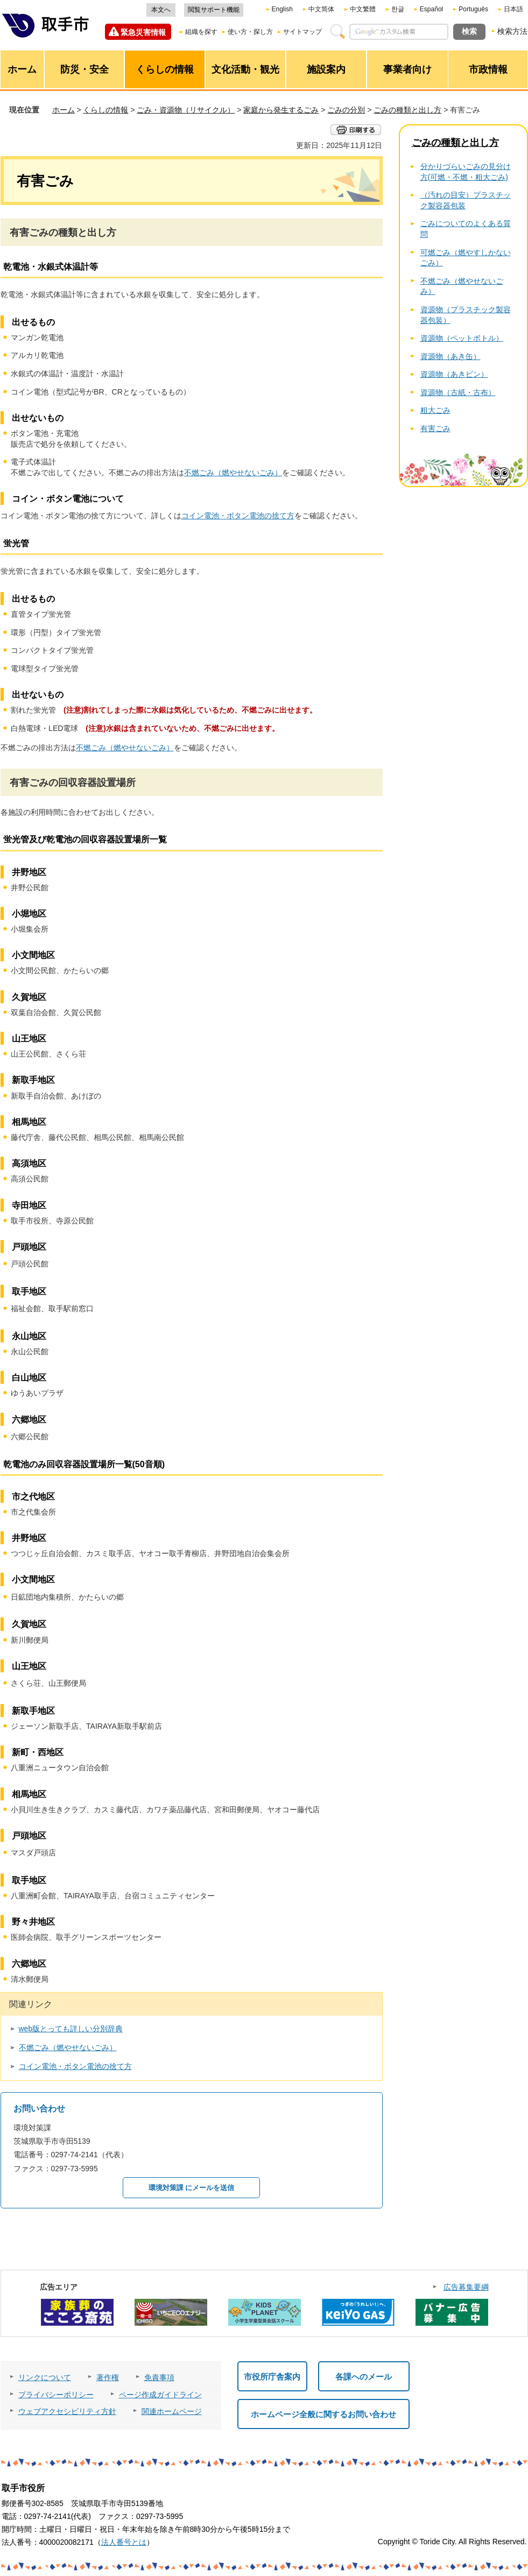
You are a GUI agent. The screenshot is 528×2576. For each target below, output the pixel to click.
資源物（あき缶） (450, 356)
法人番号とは (123, 2542)
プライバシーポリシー (56, 2394)
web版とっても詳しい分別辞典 (71, 2028)
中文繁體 (363, 9)
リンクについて (44, 2377)
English (282, 9)
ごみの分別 (346, 109)
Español (431, 9)
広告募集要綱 (466, 2287)
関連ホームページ (172, 2411)
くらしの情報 (105, 109)
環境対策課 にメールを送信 (192, 2188)
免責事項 (159, 2377)
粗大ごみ (435, 410)
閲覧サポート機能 (214, 9)
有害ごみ (435, 428)
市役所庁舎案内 (272, 2376)
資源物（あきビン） (454, 374)
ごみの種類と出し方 (407, 109)
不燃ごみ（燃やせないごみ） (233, 472)
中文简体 (321, 9)
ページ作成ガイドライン (160, 2394)
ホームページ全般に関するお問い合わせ (323, 2414)
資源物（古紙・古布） (458, 392)
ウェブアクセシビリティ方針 (67, 2411)
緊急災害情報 (143, 32)
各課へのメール (363, 2376)
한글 (397, 9)
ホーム (63, 109)
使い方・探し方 (250, 32)
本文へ (161, 9)
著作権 (107, 2377)
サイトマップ (302, 32)
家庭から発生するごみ (281, 109)
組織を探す (201, 32)
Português (473, 9)
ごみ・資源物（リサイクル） (186, 109)
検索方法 (512, 31)
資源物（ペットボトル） (461, 338)
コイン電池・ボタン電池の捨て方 (237, 515)
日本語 (513, 9)
